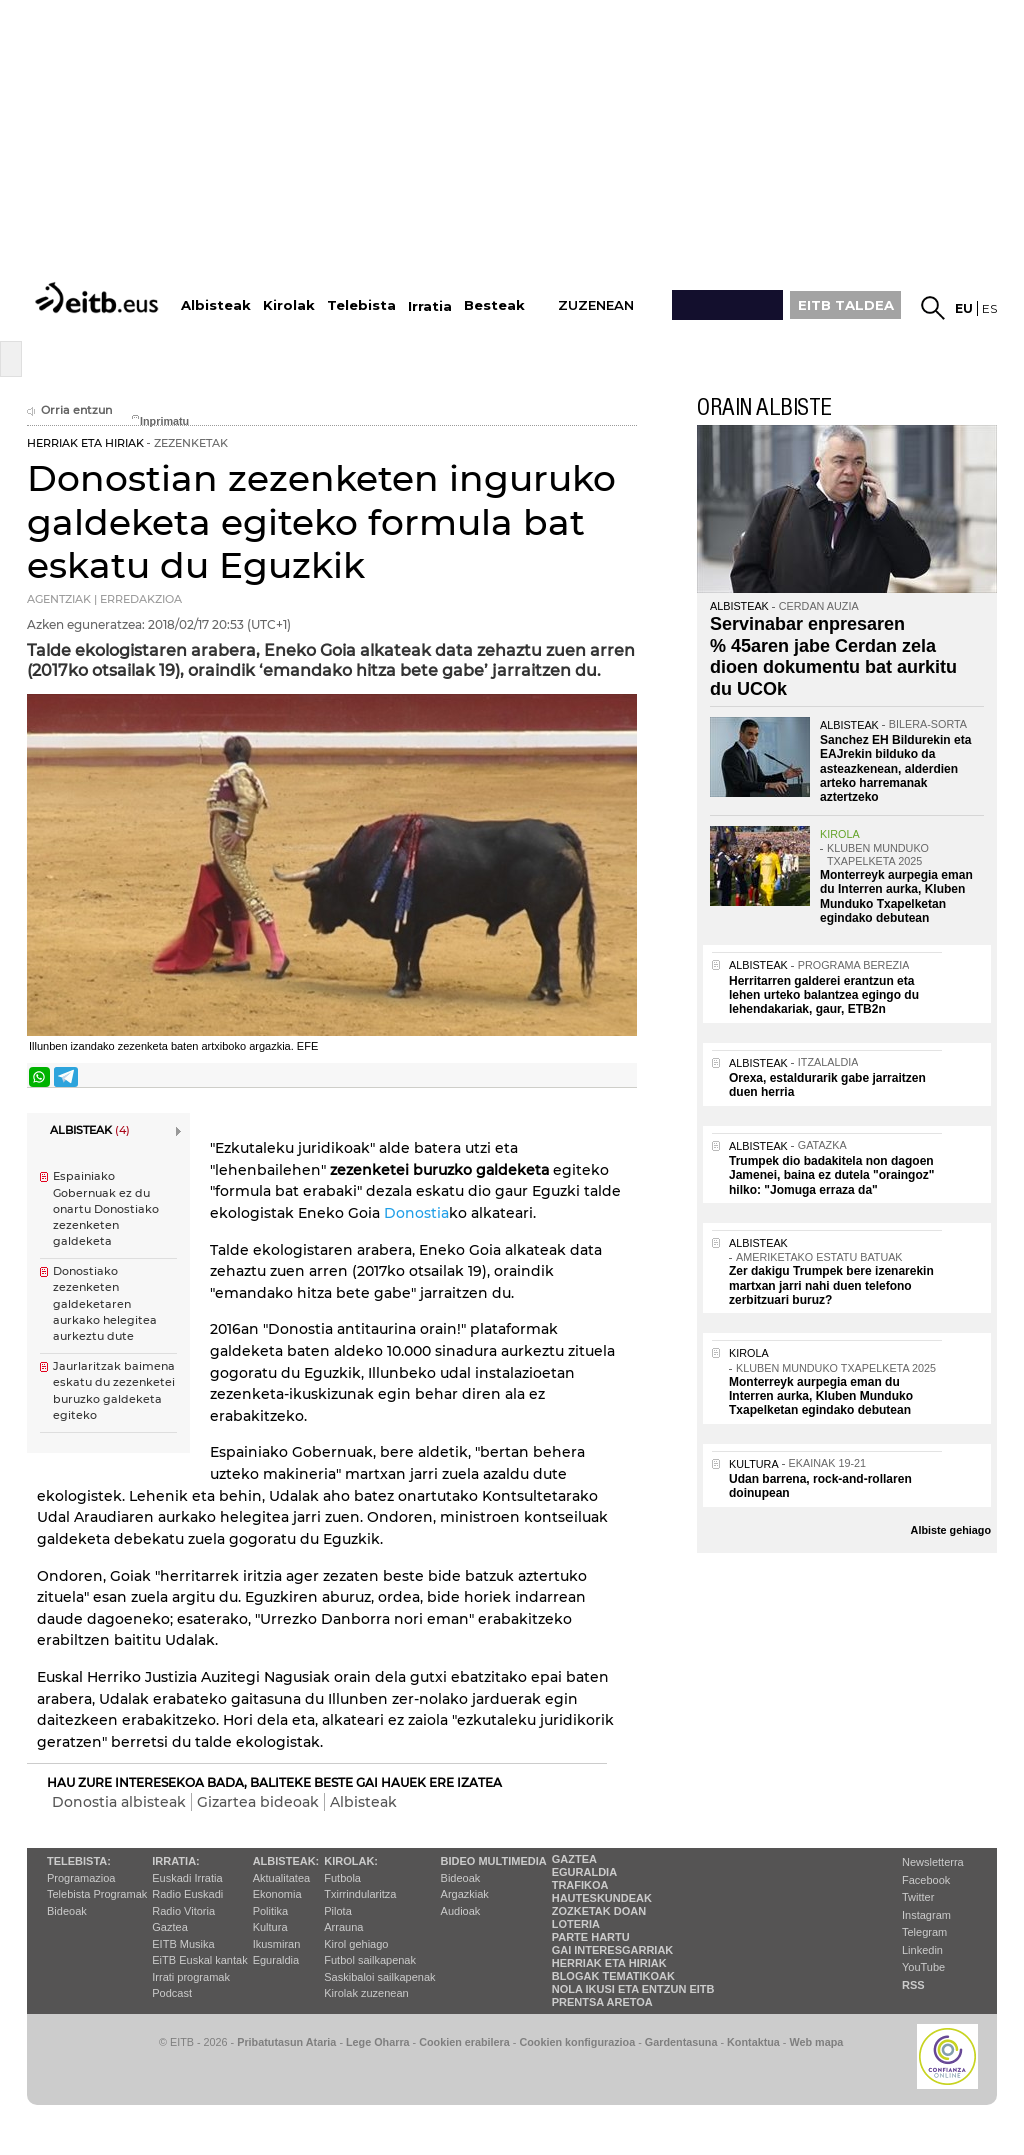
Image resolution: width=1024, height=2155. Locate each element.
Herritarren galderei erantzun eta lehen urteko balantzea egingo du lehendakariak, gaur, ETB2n (824, 995)
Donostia (416, 1213)
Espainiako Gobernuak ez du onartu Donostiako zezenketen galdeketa (106, 1209)
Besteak (494, 305)
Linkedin (922, 1950)
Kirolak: (351, 1861)
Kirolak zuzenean (366, 1993)
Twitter (918, 1897)
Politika (270, 1911)
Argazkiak (465, 1894)
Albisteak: (286, 1861)
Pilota (338, 1911)
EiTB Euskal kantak (199, 1960)
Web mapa (816, 2042)
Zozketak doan (599, 1911)
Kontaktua (753, 2042)
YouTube (923, 1967)
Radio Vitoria (183, 1911)
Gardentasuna (681, 2042)
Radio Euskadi (187, 1894)
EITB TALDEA (846, 305)
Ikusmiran (277, 1944)
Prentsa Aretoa (602, 2002)
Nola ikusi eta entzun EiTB (633, 1989)
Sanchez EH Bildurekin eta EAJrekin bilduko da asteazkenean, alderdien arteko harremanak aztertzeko (895, 769)
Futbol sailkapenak (370, 1960)
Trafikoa (580, 1885)
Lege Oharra (378, 2042)
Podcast (172, 1993)
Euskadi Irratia (187, 1878)
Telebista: (79, 1861)
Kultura (270, 1927)
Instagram (926, 1915)
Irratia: (175, 1861)
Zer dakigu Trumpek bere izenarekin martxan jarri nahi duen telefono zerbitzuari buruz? (831, 1285)
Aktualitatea (281, 1878)
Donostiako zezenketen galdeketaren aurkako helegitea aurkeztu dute (105, 1304)
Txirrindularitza (360, 1894)
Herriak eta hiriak (609, 1963)
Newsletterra (933, 1862)
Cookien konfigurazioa (577, 2042)
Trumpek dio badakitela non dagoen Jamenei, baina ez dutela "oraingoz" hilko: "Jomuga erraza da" (831, 1175)
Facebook (926, 1880)
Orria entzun (69, 410)
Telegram (924, 1932)
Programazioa (81, 1878)
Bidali (620, 1077)
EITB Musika (183, 1944)
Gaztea (169, 1927)
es (989, 308)
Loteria (576, 1924)
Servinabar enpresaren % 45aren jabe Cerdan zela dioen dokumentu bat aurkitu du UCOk (833, 656)
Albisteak (363, 1802)
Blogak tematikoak (613, 1976)
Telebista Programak (97, 1894)
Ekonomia (277, 1894)
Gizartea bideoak (258, 1802)
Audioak (461, 1911)
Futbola (342, 1878)
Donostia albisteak (119, 1802)
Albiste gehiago (951, 1530)
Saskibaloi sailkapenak (379, 1977)
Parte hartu (591, 1937)
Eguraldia (276, 1960)
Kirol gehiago (356, 1944)
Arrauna (343, 1927)
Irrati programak (191, 1977)
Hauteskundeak (602, 1898)
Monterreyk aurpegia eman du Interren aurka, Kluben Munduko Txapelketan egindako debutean (896, 896)
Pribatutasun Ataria (286, 2042)
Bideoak (67, 1911)
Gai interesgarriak (613, 1950)
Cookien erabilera (464, 2042)
